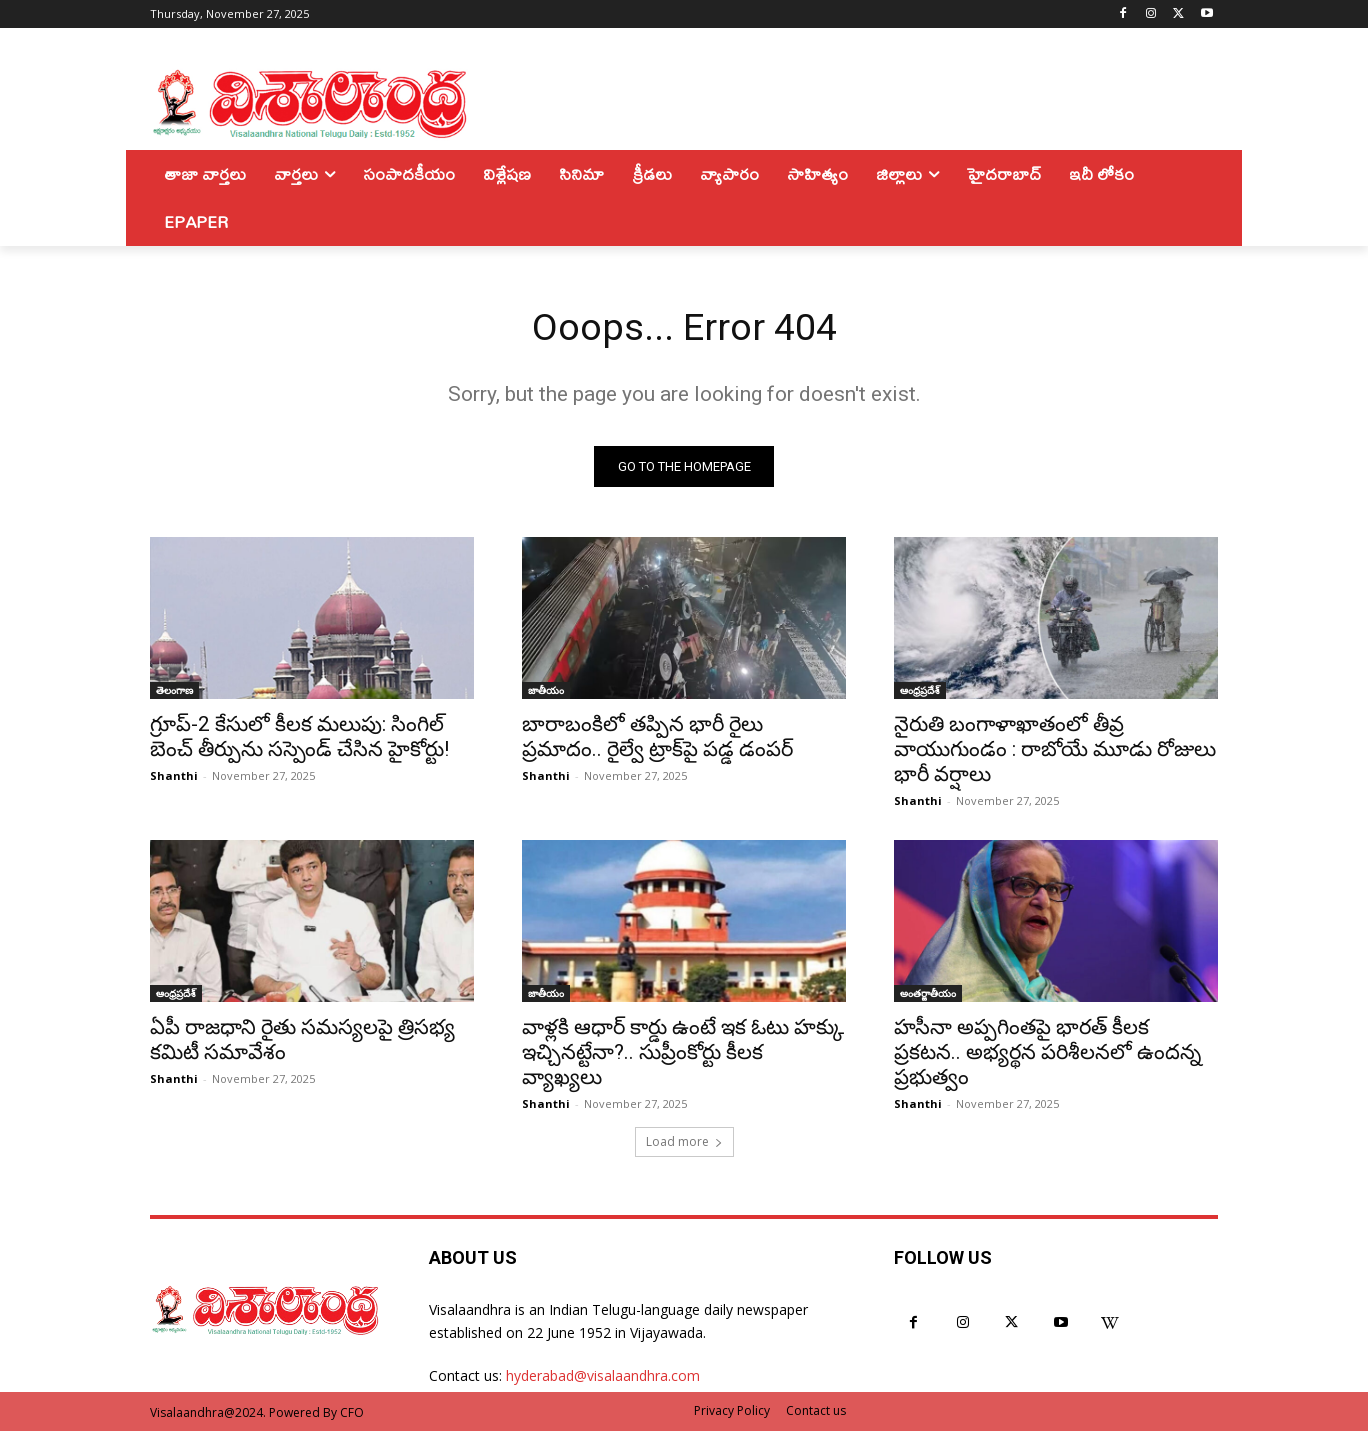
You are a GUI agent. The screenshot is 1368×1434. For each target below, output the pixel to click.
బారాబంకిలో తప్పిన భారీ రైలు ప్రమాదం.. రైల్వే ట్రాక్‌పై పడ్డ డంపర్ (657, 739)
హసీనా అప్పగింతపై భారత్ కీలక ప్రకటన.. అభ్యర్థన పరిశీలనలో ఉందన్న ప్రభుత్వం (1047, 1055)
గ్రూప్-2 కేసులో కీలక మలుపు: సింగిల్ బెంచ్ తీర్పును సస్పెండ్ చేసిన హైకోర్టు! (299, 739)
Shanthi (174, 778)
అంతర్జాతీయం (928, 996)
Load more (684, 1144)
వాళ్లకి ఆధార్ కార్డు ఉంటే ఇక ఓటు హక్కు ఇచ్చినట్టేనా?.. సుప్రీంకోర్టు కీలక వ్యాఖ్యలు (683, 1055)
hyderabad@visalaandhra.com (603, 1378)
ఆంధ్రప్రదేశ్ (920, 693)
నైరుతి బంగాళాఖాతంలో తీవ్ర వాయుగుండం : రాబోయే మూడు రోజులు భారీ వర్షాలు (1055, 752)
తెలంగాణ (174, 693)
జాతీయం (546, 693)
